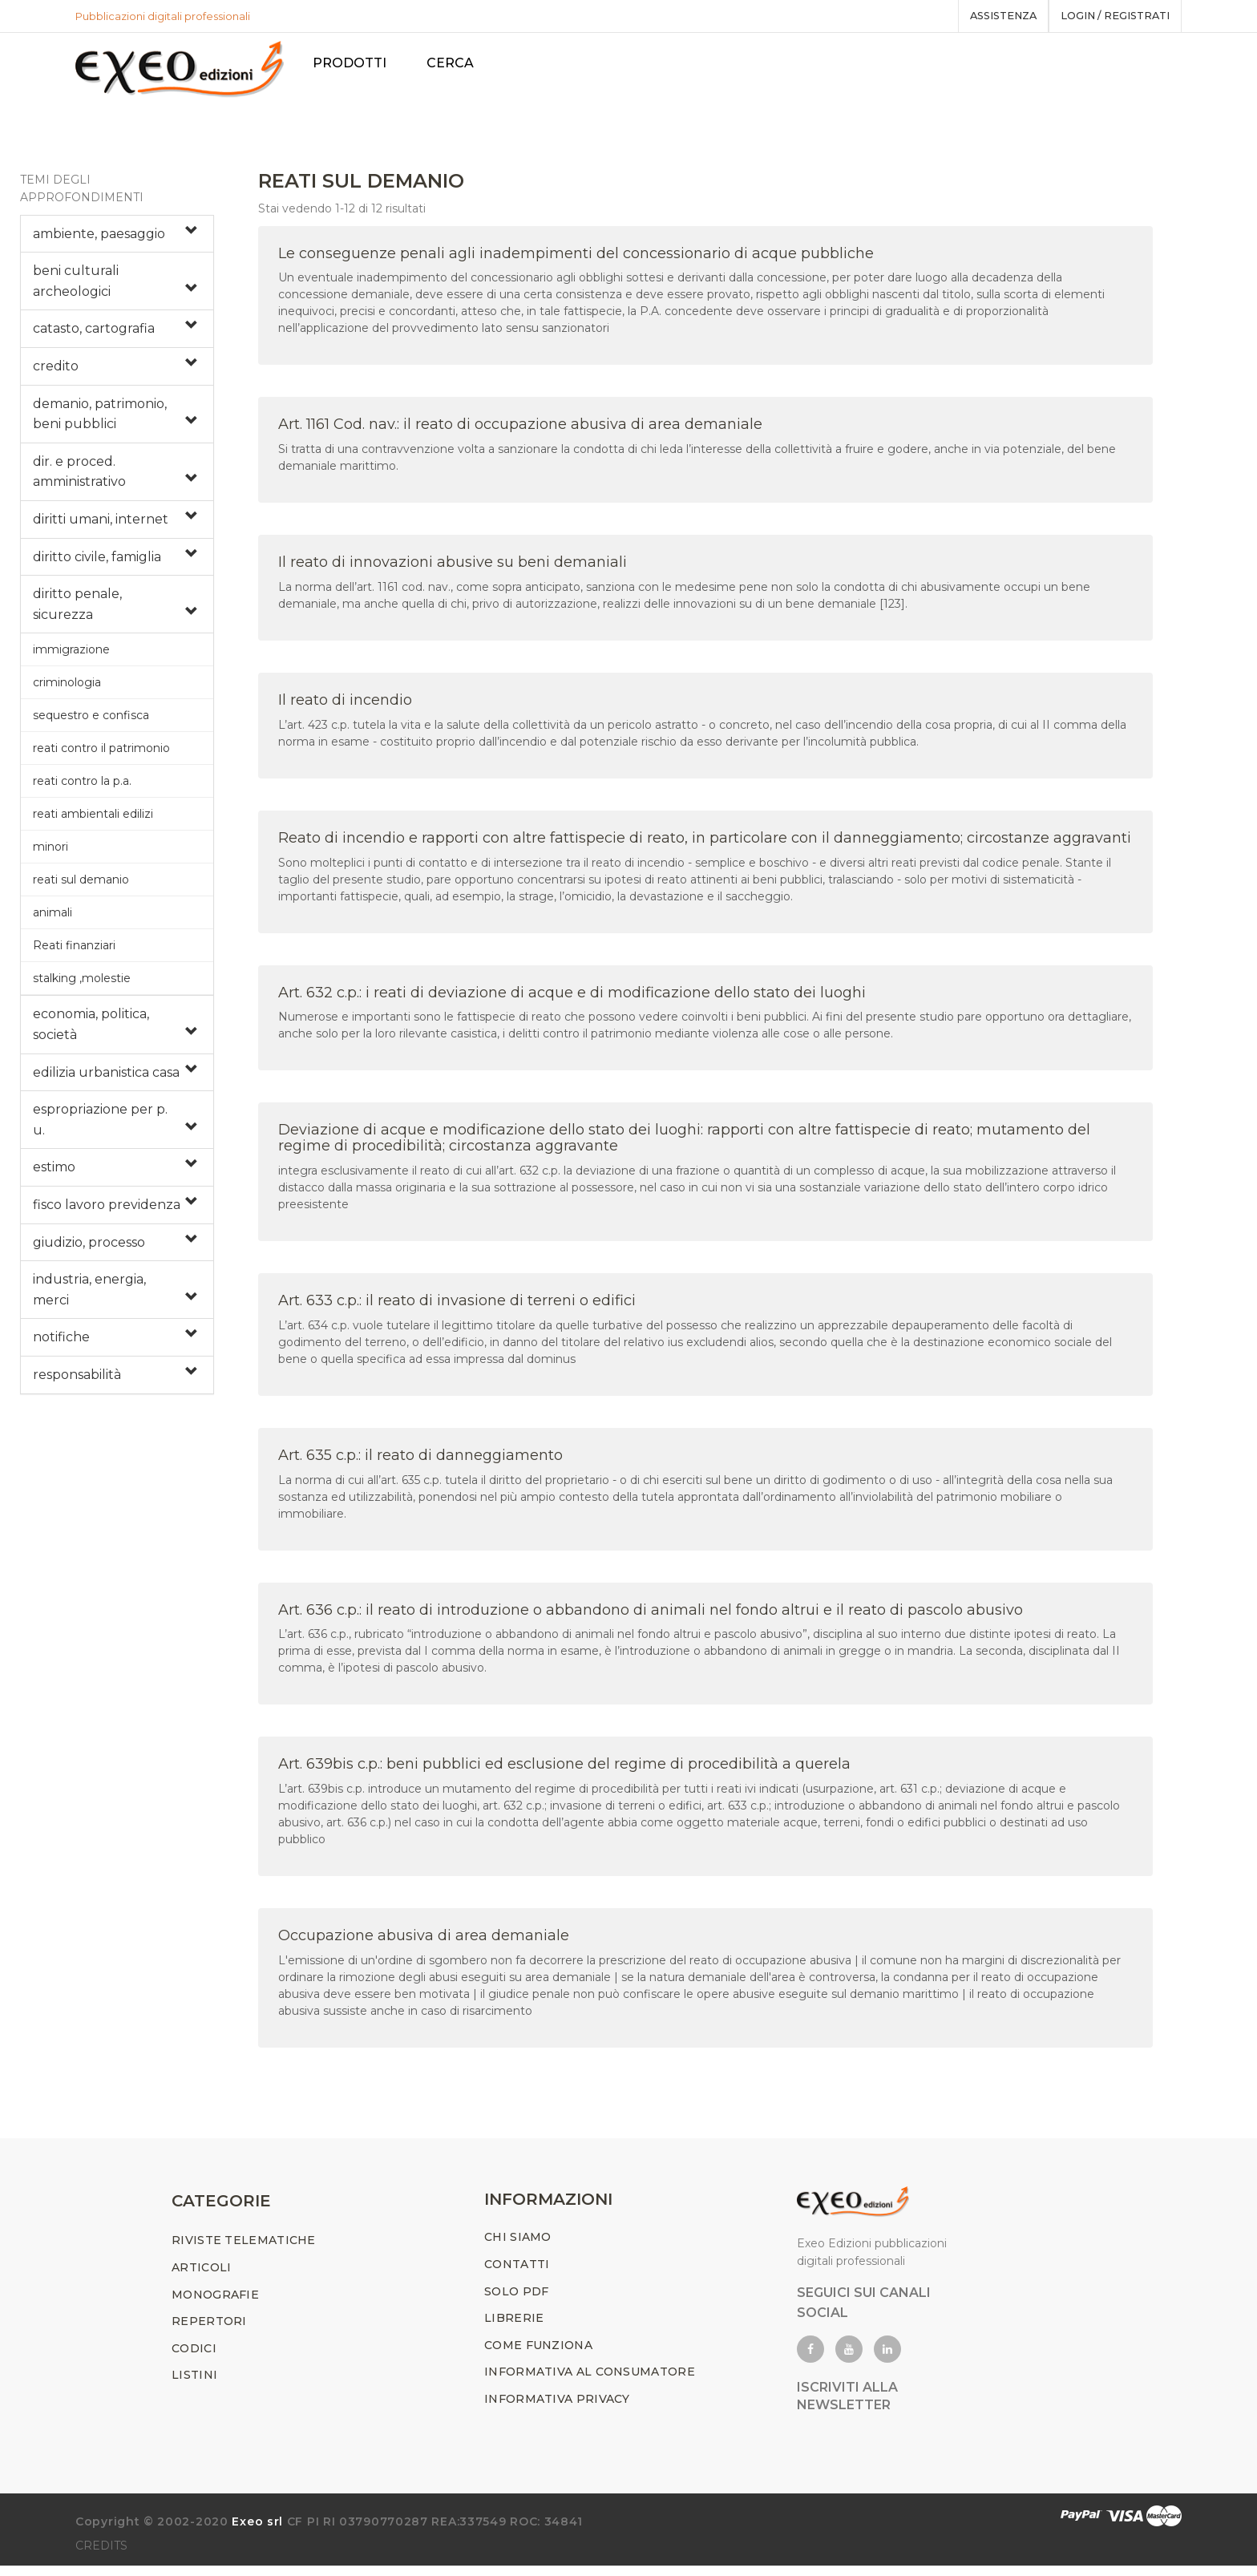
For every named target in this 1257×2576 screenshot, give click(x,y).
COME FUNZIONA (538, 2355)
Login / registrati (1111, 16)
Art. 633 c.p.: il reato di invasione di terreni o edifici (457, 1306)
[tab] (117, 238)
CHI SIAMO (518, 2248)
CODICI (194, 2359)
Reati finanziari (74, 951)
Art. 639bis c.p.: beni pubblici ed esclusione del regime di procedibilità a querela (564, 1769)
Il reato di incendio (345, 705)
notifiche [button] (61, 1342)
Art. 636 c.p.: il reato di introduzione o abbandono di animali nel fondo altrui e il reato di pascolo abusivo (650, 1615)
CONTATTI (516, 2274)
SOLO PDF (516, 2302)
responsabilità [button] (77, 1380)
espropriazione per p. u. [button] (100, 1125)
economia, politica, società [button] (91, 1030)
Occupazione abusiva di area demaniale (423, 1941)
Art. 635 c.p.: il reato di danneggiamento (420, 1460)
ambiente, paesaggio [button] (99, 238)
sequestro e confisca (91, 721)
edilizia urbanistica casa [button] (106, 1077)
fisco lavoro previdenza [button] (106, 1210)
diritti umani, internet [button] (100, 524)
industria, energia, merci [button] (89, 1295)
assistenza (992, 16)
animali (52, 918)
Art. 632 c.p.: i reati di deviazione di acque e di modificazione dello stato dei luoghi (572, 997)
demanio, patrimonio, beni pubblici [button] (100, 419)
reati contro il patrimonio (101, 753)
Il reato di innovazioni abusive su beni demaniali (452, 567)
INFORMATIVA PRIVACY (557, 2409)
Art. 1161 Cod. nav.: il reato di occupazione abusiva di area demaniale (520, 430)
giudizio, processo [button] (89, 1247)
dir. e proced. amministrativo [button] (79, 477)
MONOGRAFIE (215, 2305)
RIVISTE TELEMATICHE (244, 2251)
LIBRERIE (514, 2328)
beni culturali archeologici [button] (76, 287)
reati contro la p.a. (82, 786)
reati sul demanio (81, 885)
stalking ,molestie (82, 984)
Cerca (456, 63)
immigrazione (71, 655)
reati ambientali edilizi (93, 819)
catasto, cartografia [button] (94, 334)
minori (50, 852)
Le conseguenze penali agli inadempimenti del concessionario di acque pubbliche (576, 258)
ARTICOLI (201, 2278)
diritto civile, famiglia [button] (97, 561)
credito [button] (56, 371)
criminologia (67, 688)
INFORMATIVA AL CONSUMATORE (589, 2383)
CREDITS (101, 2556)
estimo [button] (54, 1172)
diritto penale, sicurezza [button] (77, 610)
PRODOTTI (356, 63)
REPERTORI (209, 2331)
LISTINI (194, 2386)
